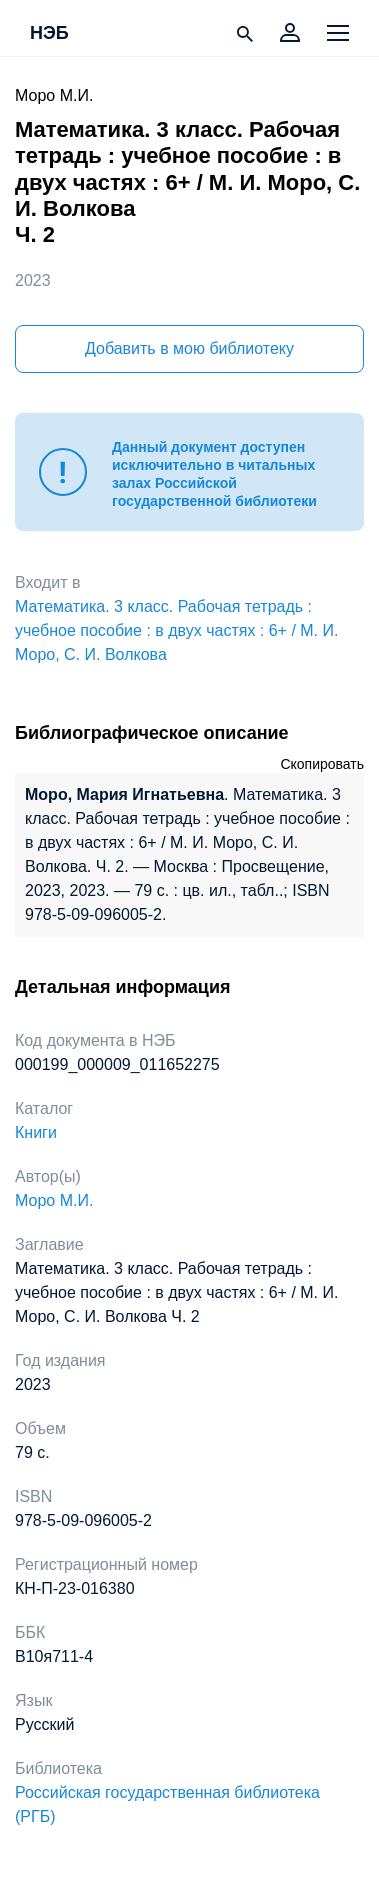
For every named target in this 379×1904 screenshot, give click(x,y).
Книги (36, 1132)
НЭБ (49, 34)
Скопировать (322, 764)
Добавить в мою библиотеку (189, 348)
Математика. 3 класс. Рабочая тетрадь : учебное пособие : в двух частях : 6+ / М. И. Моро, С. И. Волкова (176, 630)
